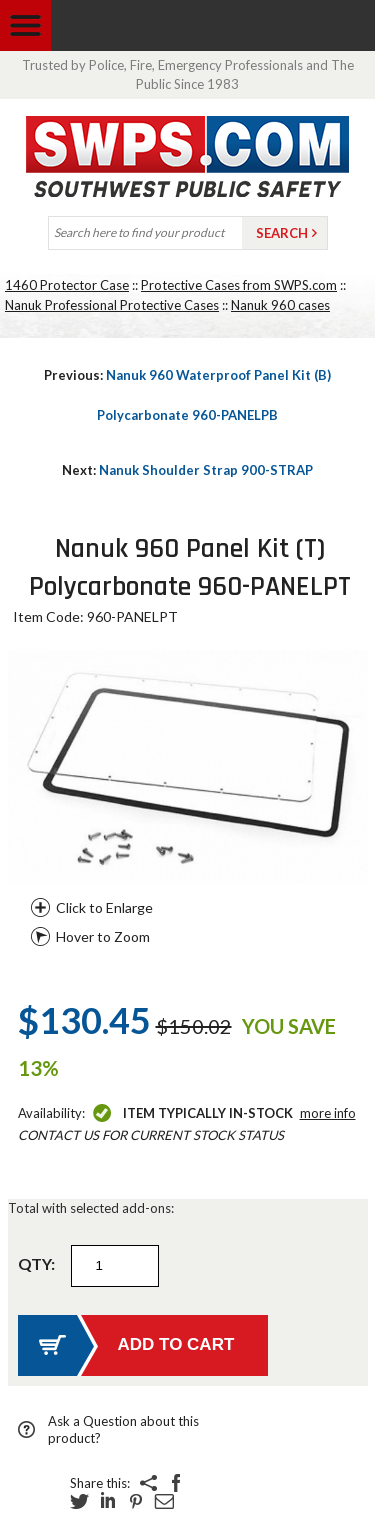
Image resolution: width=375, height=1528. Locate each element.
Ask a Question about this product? (123, 1429)
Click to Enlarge (104, 907)
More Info (328, 1113)
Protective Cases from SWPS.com (239, 285)
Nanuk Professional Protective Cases (112, 305)
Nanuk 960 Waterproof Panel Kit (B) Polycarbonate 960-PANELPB (187, 395)
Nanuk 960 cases (280, 305)
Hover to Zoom (103, 936)
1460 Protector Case (67, 285)
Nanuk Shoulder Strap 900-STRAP (187, 470)
